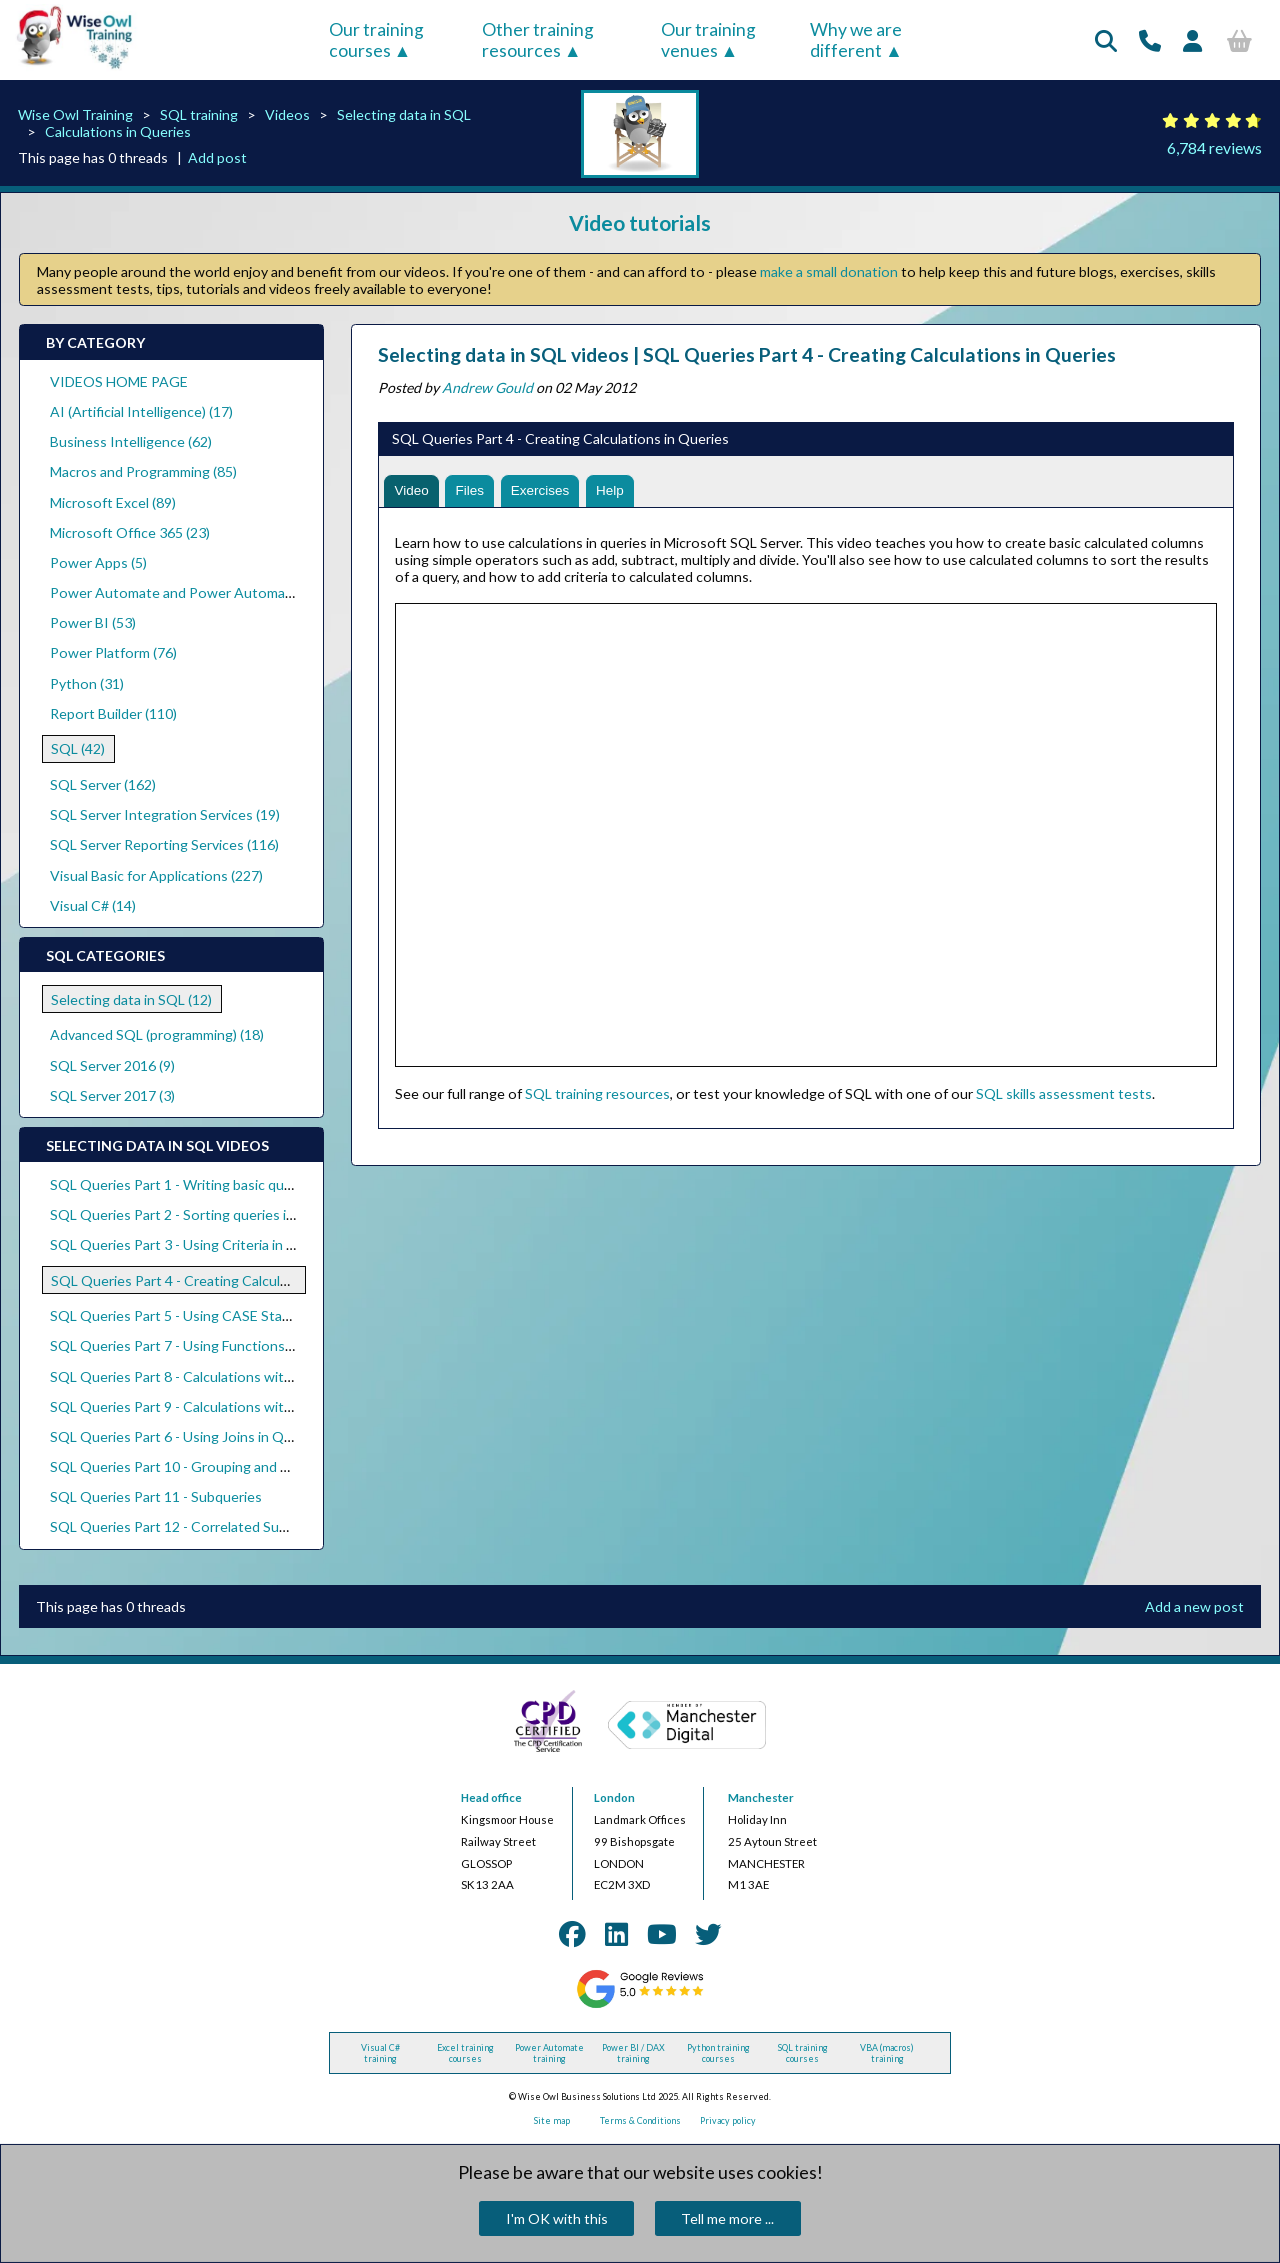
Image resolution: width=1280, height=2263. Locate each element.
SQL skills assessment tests (1064, 1095)
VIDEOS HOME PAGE (119, 381)
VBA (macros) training (887, 2053)
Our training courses (376, 40)
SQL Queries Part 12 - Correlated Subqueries (192, 1526)
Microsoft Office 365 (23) (130, 532)
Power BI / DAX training (633, 2053)
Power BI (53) (93, 622)
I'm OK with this (557, 2218)
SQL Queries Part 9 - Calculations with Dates (191, 1406)
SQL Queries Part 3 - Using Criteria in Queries (193, 1244)
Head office (491, 1797)
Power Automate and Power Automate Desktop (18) (217, 592)
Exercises (545, 492)
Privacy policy (728, 2120)
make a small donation (829, 271)
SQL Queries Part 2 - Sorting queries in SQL (187, 1214)
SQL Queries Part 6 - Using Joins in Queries (186, 1436)
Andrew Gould (487, 387)
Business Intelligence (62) (131, 441)
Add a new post (1194, 1606)
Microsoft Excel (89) (113, 502)
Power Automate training (549, 2053)
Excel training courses (465, 2053)
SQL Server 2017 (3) (112, 1095)
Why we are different (856, 40)
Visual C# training (380, 2053)
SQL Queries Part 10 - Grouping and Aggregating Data (221, 1466)
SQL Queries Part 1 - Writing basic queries (182, 1184)
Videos (287, 114)
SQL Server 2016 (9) (112, 1065)
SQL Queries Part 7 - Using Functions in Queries (201, 1345)
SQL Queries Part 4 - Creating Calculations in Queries (219, 1280)
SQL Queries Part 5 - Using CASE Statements (193, 1315)
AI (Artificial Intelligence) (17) (141, 411)
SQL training (199, 114)
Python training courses (718, 2053)
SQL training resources (597, 1095)
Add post (217, 157)
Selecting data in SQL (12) (131, 999)
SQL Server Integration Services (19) (165, 814)
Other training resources (538, 40)
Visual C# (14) (93, 905)
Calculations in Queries (118, 131)
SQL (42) (78, 748)
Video (413, 492)
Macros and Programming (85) (143, 471)
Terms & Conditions (640, 2120)
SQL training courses (803, 2053)
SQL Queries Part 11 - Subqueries (156, 1496)
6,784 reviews (1214, 147)
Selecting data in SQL (404, 114)
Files (473, 492)
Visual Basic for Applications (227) (156, 875)
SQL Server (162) (103, 784)
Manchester (761, 1797)
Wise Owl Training (75, 114)
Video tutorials (640, 222)
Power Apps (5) (98, 562)
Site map (552, 2120)
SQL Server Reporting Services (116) (164, 844)
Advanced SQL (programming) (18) (157, 1034)
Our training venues (708, 40)
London (614, 1797)
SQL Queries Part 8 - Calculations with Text (187, 1376)
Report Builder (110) (113, 713)
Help (618, 492)
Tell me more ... (727, 2218)
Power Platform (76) (113, 652)
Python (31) (87, 683)
